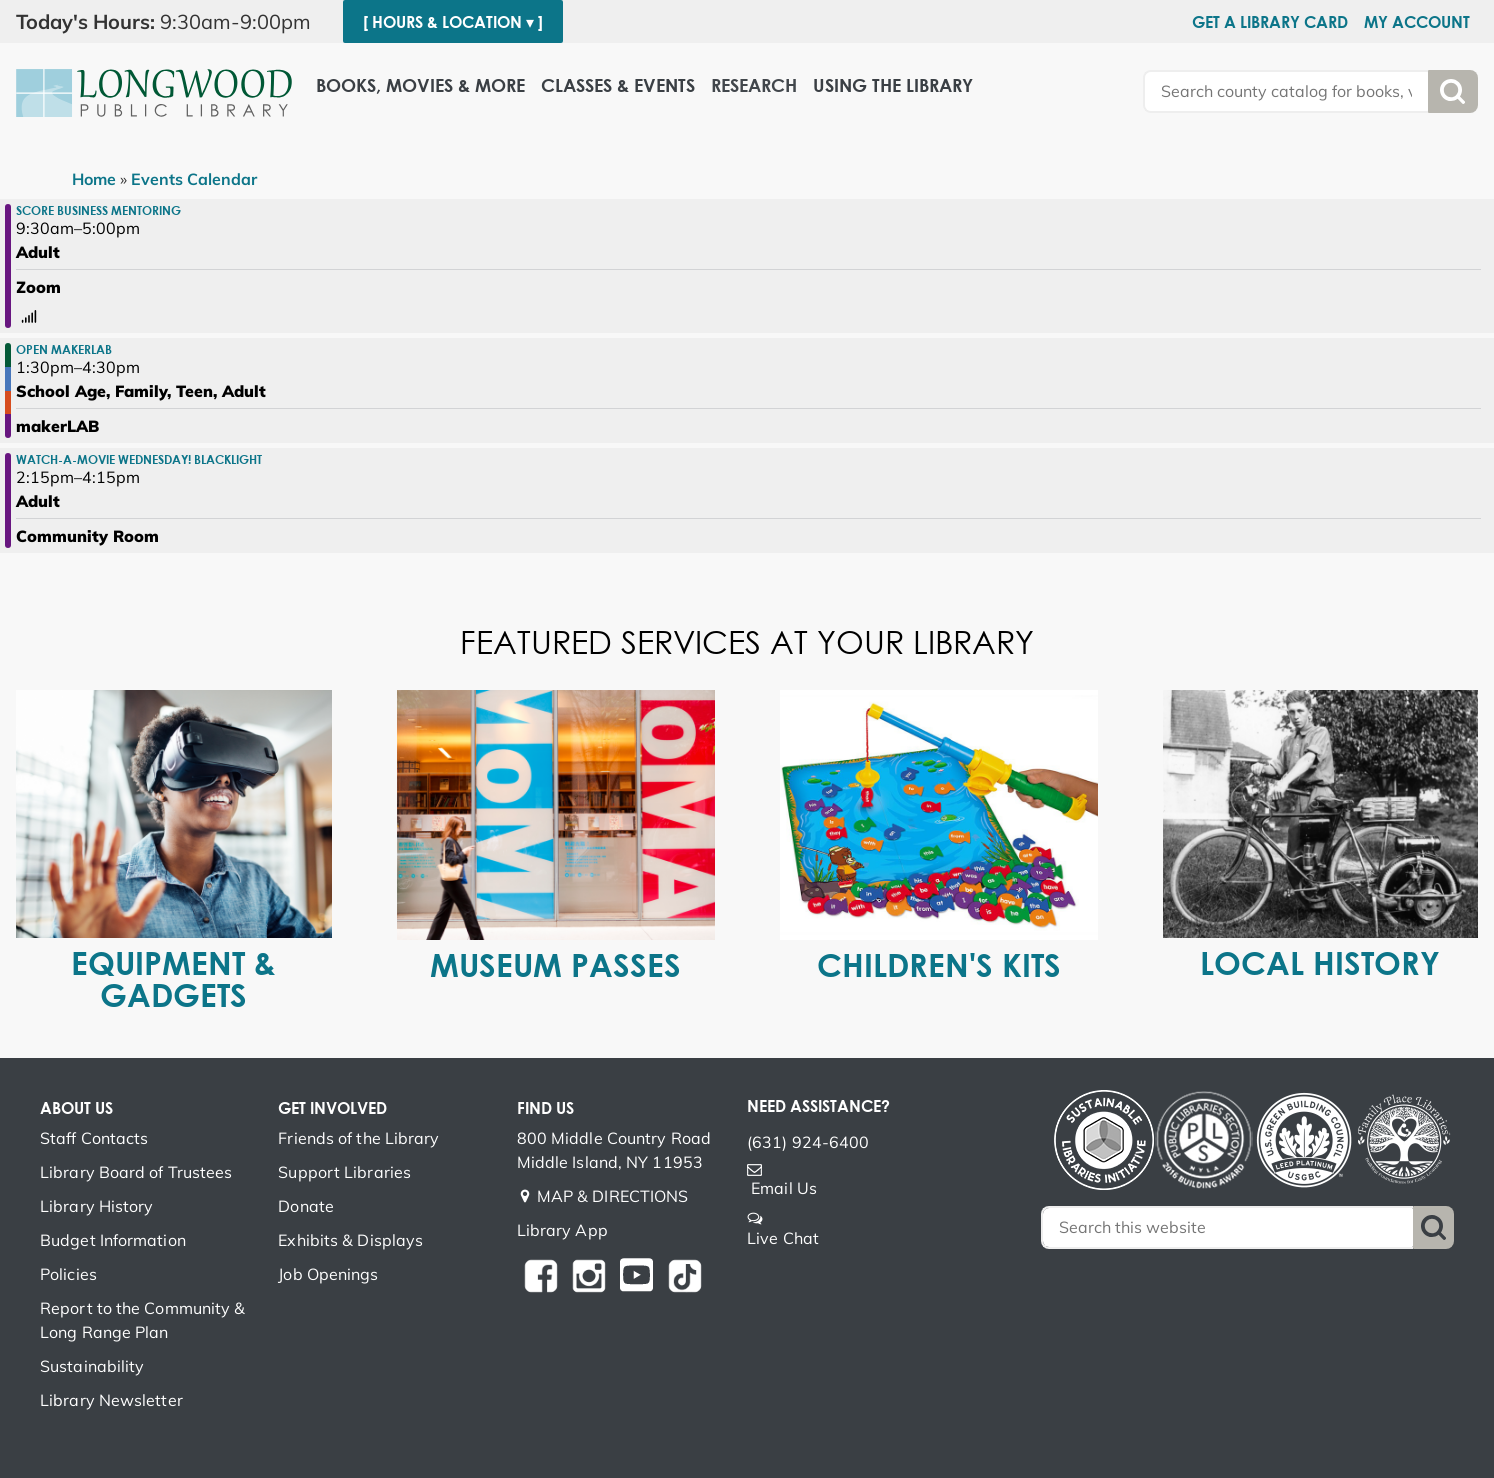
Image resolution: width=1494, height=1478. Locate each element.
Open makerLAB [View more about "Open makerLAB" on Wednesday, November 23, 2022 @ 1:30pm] (64, 349)
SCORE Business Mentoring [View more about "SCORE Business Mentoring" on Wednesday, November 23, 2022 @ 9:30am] (98, 210)
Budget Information (113, 1240)
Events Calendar (194, 179)
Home (94, 179)
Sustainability (92, 1366)
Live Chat (783, 1238)
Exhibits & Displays (350, 1240)
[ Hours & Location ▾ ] (453, 22)
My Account (1417, 22)
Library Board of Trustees (136, 1172)
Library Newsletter (111, 1400)
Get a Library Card (1270, 22)
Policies (68, 1274)
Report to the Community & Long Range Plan (143, 1320)
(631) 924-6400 (808, 1142)
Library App (562, 1230)
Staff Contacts (94, 1138)
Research (754, 85)
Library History (97, 1206)
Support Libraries (344, 1172)
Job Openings (328, 1274)
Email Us (784, 1188)
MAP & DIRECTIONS (613, 1196)
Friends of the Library (358, 1138)
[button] (171, 22)
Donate (306, 1206)
